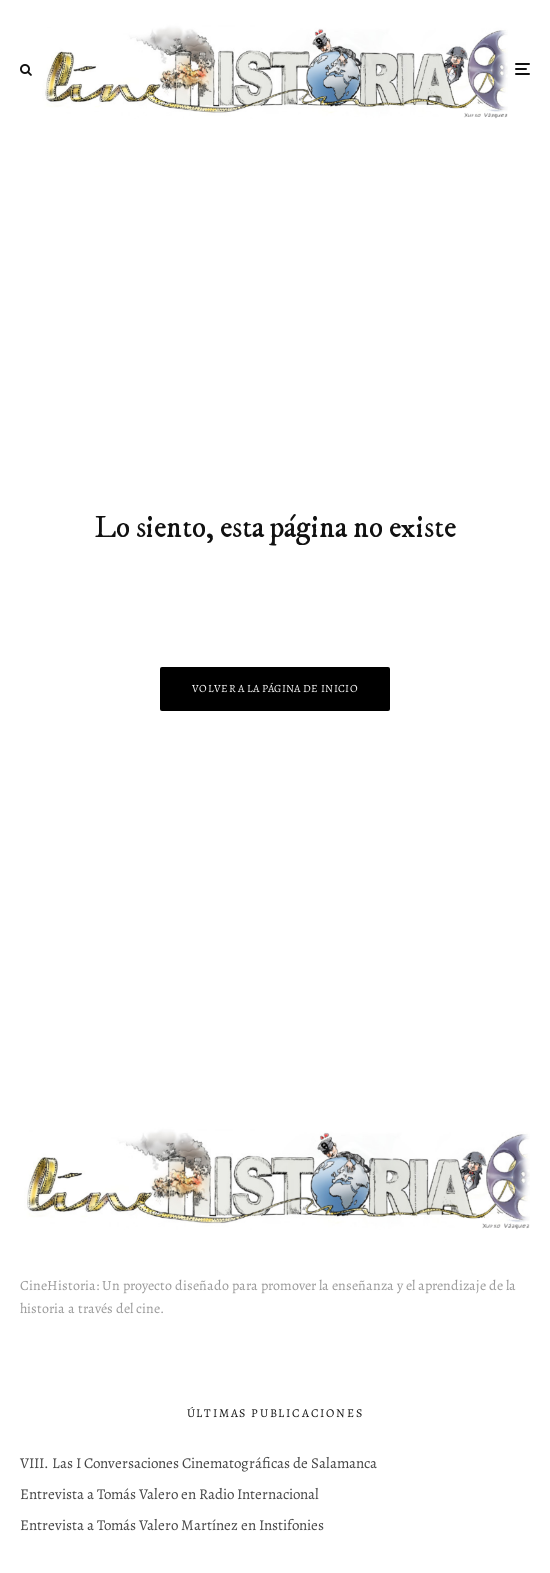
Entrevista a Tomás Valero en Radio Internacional (169, 1494)
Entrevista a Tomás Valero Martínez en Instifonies (172, 1525)
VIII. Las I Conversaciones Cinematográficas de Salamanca (198, 1463)
